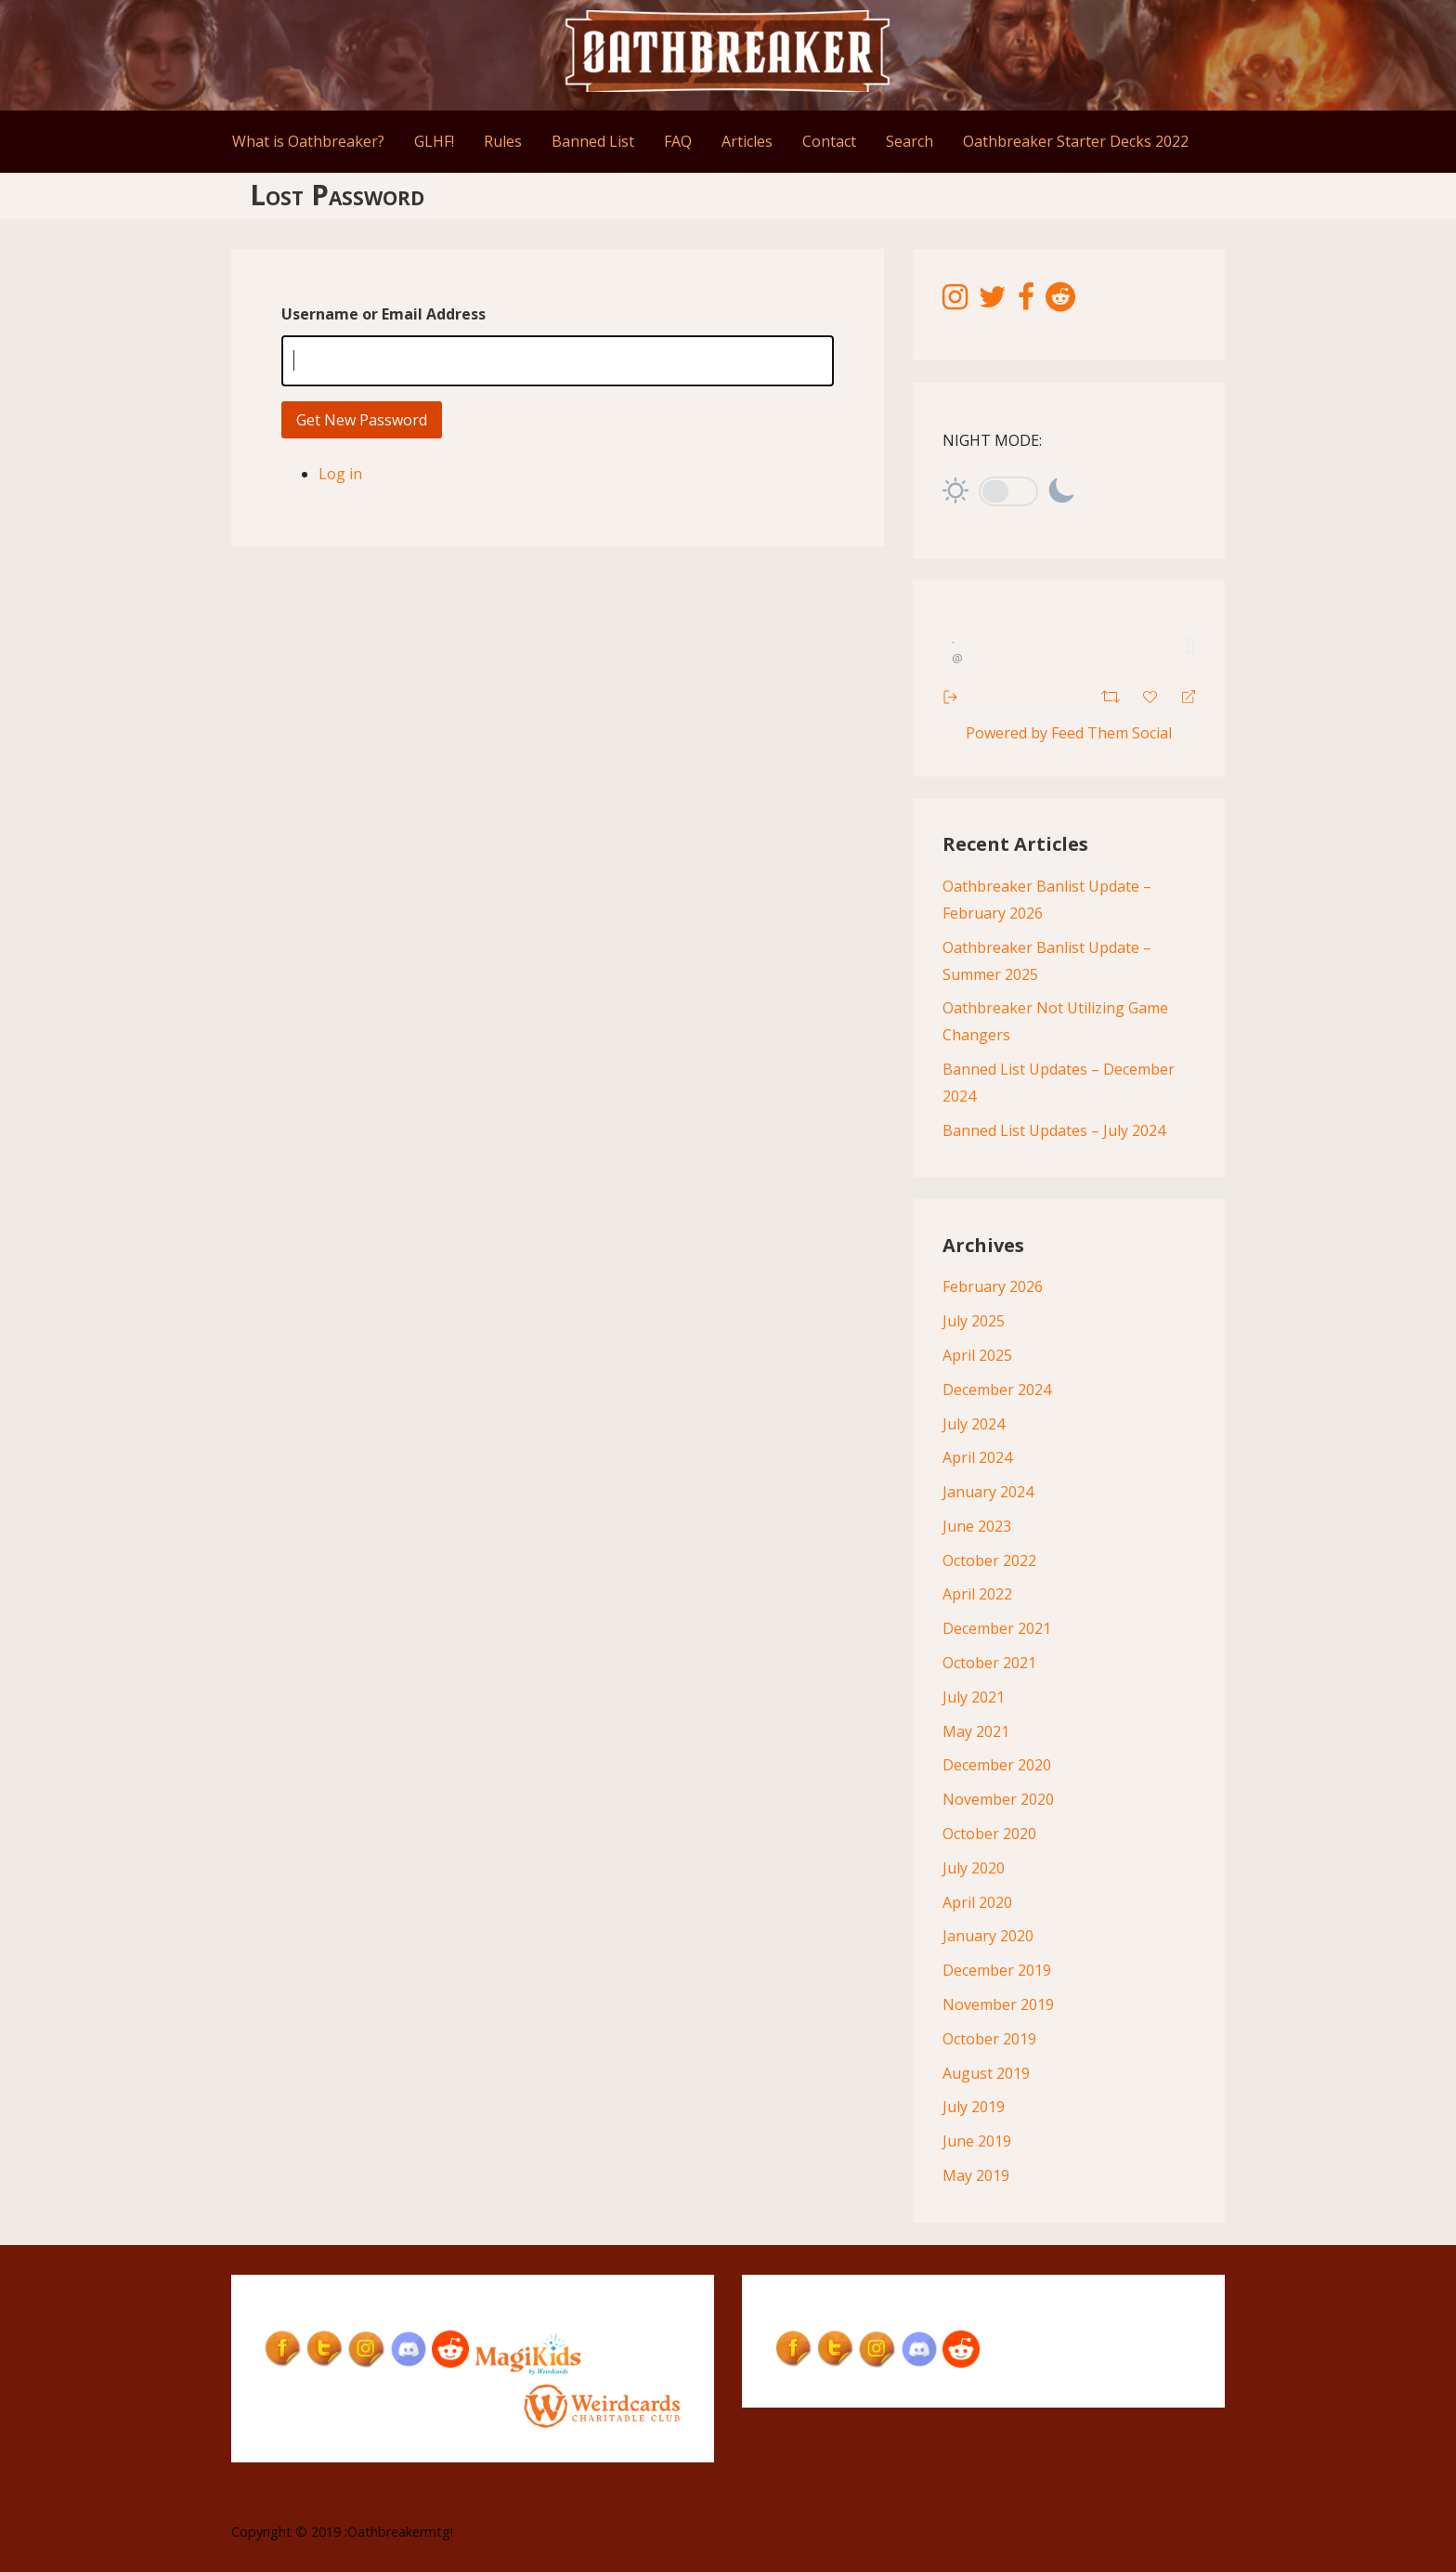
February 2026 (992, 1286)
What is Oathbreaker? (308, 141)
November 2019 (998, 2004)
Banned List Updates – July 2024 (1053, 1130)
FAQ (678, 141)
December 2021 (996, 1628)
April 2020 (977, 1902)
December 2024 (996, 1389)
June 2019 (976, 2141)
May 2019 (975, 2175)
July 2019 (973, 2106)
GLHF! (434, 141)
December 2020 (996, 1765)
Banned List (593, 141)
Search (909, 141)
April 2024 (977, 1457)
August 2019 (986, 2073)
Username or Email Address (383, 314)
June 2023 (976, 1526)
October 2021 (989, 1662)
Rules (503, 141)
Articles (747, 141)
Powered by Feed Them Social (1069, 733)
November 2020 (998, 1799)
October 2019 (989, 2039)
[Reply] (1180, 695)
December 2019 (996, 1970)
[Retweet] (1112, 694)
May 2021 (975, 1731)
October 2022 (989, 1560)
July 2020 (973, 1868)
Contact (829, 141)
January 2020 (988, 1936)
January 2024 (988, 1492)
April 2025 (977, 1355)
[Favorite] (1152, 694)
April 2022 (977, 1594)
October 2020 (989, 1833)
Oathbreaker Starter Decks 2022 (1076, 141)
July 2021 (973, 1697)
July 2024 (973, 1424)
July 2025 (973, 1321)
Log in (340, 473)
